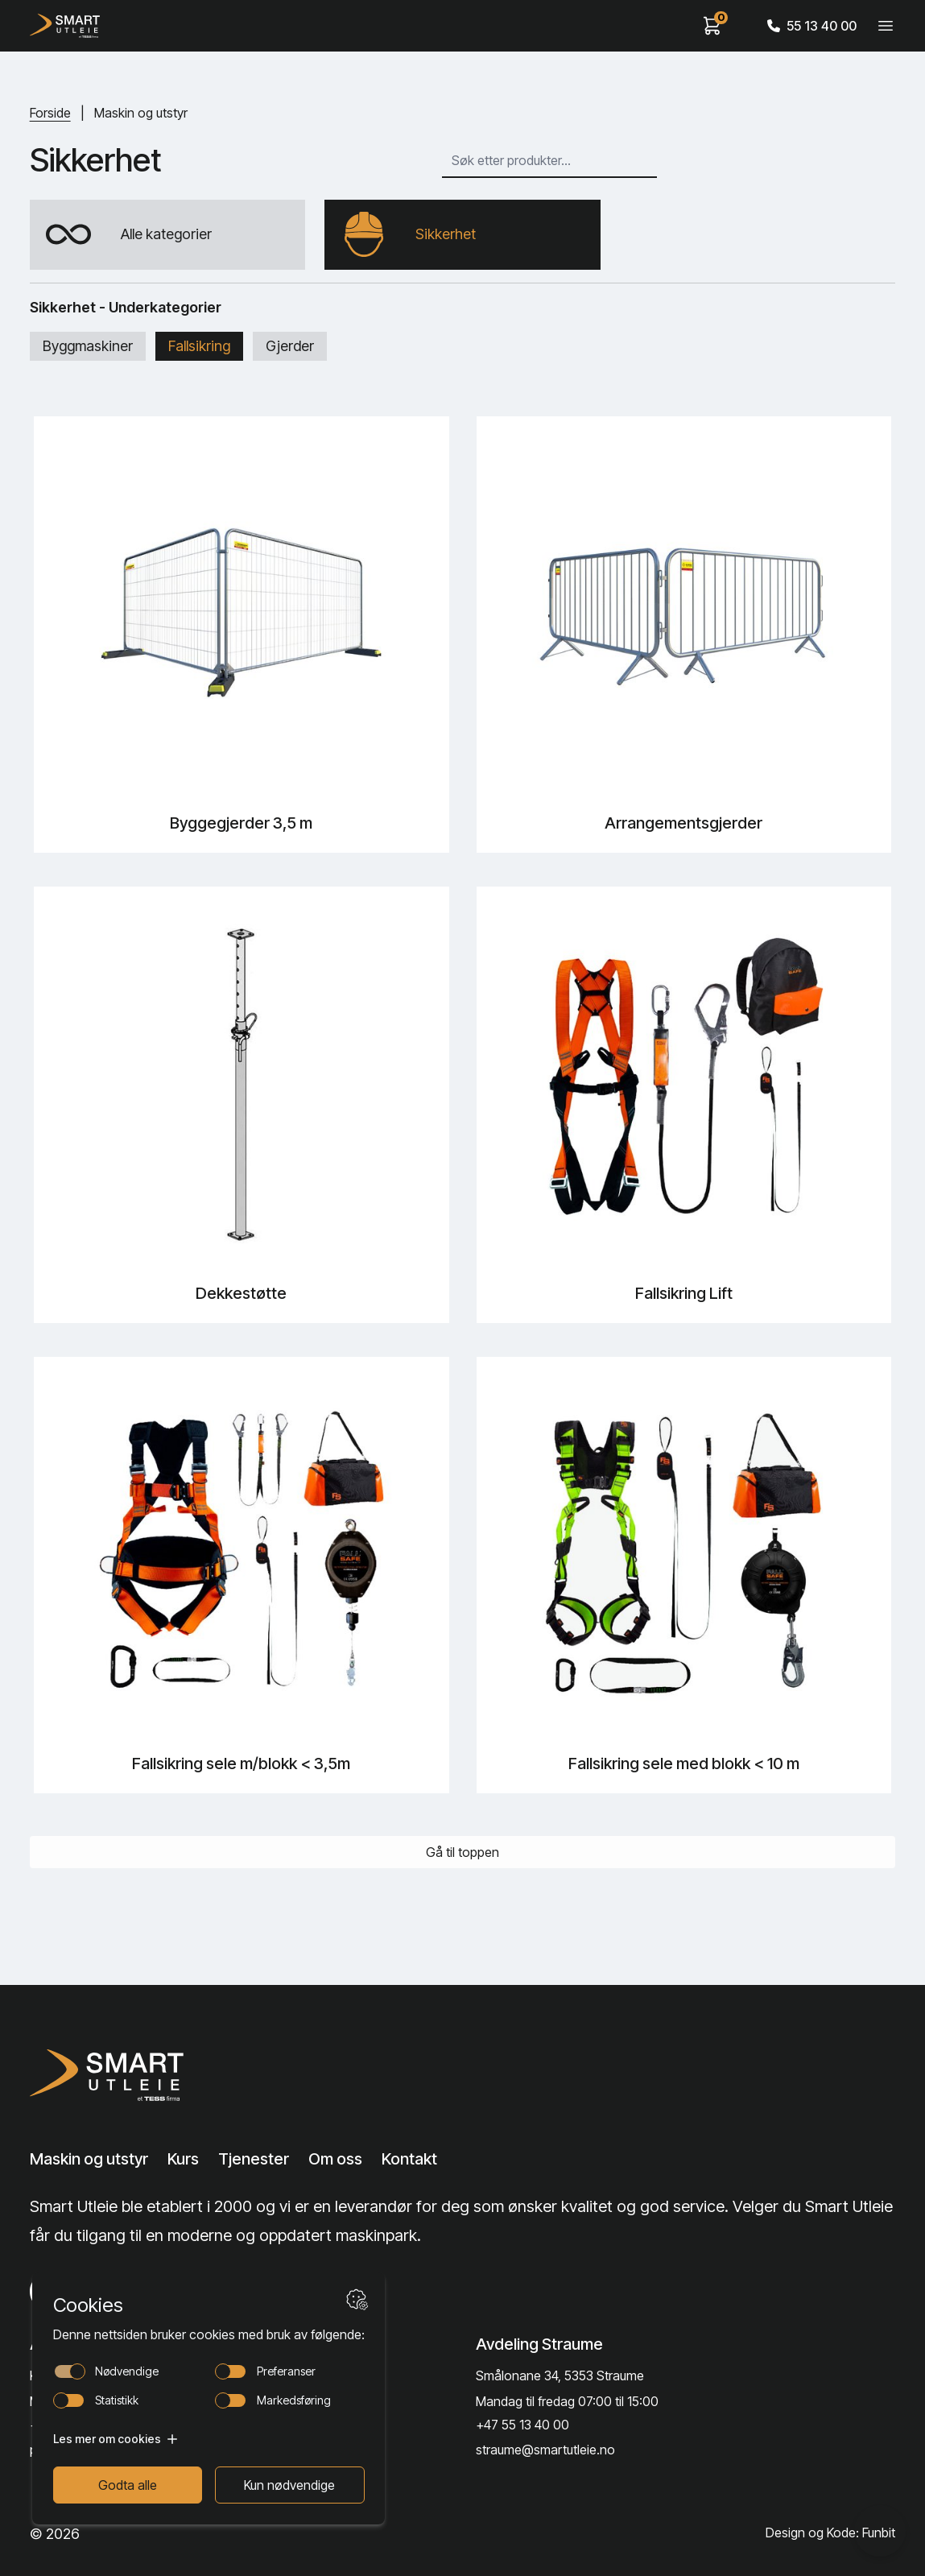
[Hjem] (65, 26)
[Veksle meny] (885, 25)
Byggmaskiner (88, 346)
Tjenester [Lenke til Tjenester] (253, 2159)
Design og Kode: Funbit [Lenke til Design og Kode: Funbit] (830, 2534)
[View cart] (712, 26)
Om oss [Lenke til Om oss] (335, 2159)
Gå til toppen (462, 1853)
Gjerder (290, 346)
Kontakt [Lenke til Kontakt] (409, 2159)
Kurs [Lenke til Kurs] (183, 2159)
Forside (50, 113)
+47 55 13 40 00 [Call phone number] (522, 2425)
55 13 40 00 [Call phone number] (812, 26)
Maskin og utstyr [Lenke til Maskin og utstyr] (89, 2159)
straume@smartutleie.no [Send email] (545, 2450)
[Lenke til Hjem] (124, 2075)
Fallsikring (199, 346)
